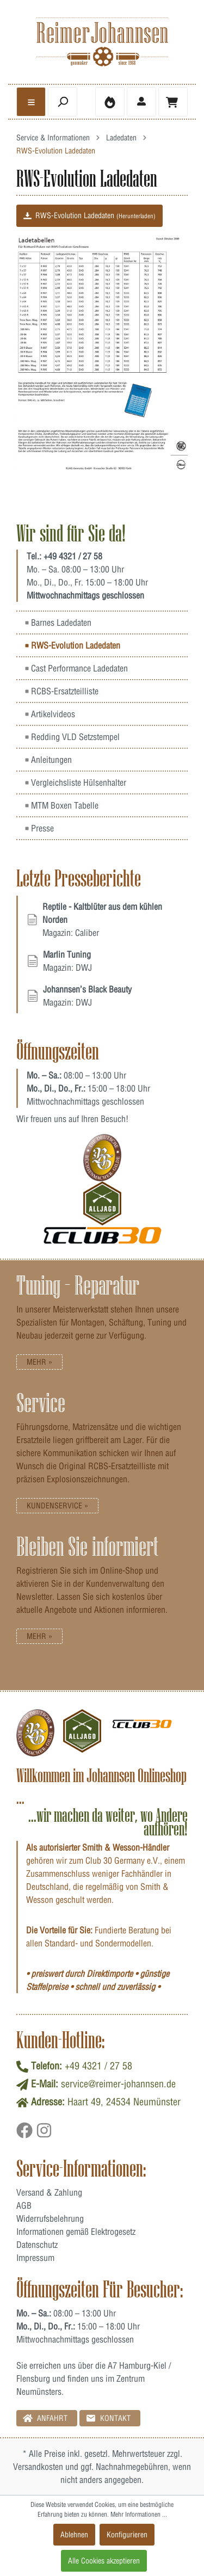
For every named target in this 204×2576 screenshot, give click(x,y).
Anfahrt (45, 2418)
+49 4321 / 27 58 (73, 556)
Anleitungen (48, 759)
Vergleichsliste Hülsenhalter (75, 782)
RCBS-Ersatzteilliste (61, 691)
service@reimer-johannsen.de (118, 2084)
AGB (24, 2205)
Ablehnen (74, 2535)
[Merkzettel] (110, 101)
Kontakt (108, 2418)
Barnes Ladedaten (58, 622)
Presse (39, 828)
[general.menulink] (31, 101)
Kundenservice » (57, 1506)
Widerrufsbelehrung (50, 2218)
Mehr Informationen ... (138, 2514)
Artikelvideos (50, 713)
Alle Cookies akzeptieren (104, 2561)
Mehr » (39, 1362)
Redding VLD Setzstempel (72, 736)
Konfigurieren (127, 2535)
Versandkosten (38, 2466)
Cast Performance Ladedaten (76, 668)
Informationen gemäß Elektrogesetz (75, 2231)
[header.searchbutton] (62, 101)
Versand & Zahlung (49, 2192)
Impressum (35, 2257)
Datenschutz (37, 2244)
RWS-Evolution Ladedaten (89, 215)
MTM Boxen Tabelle (61, 805)
